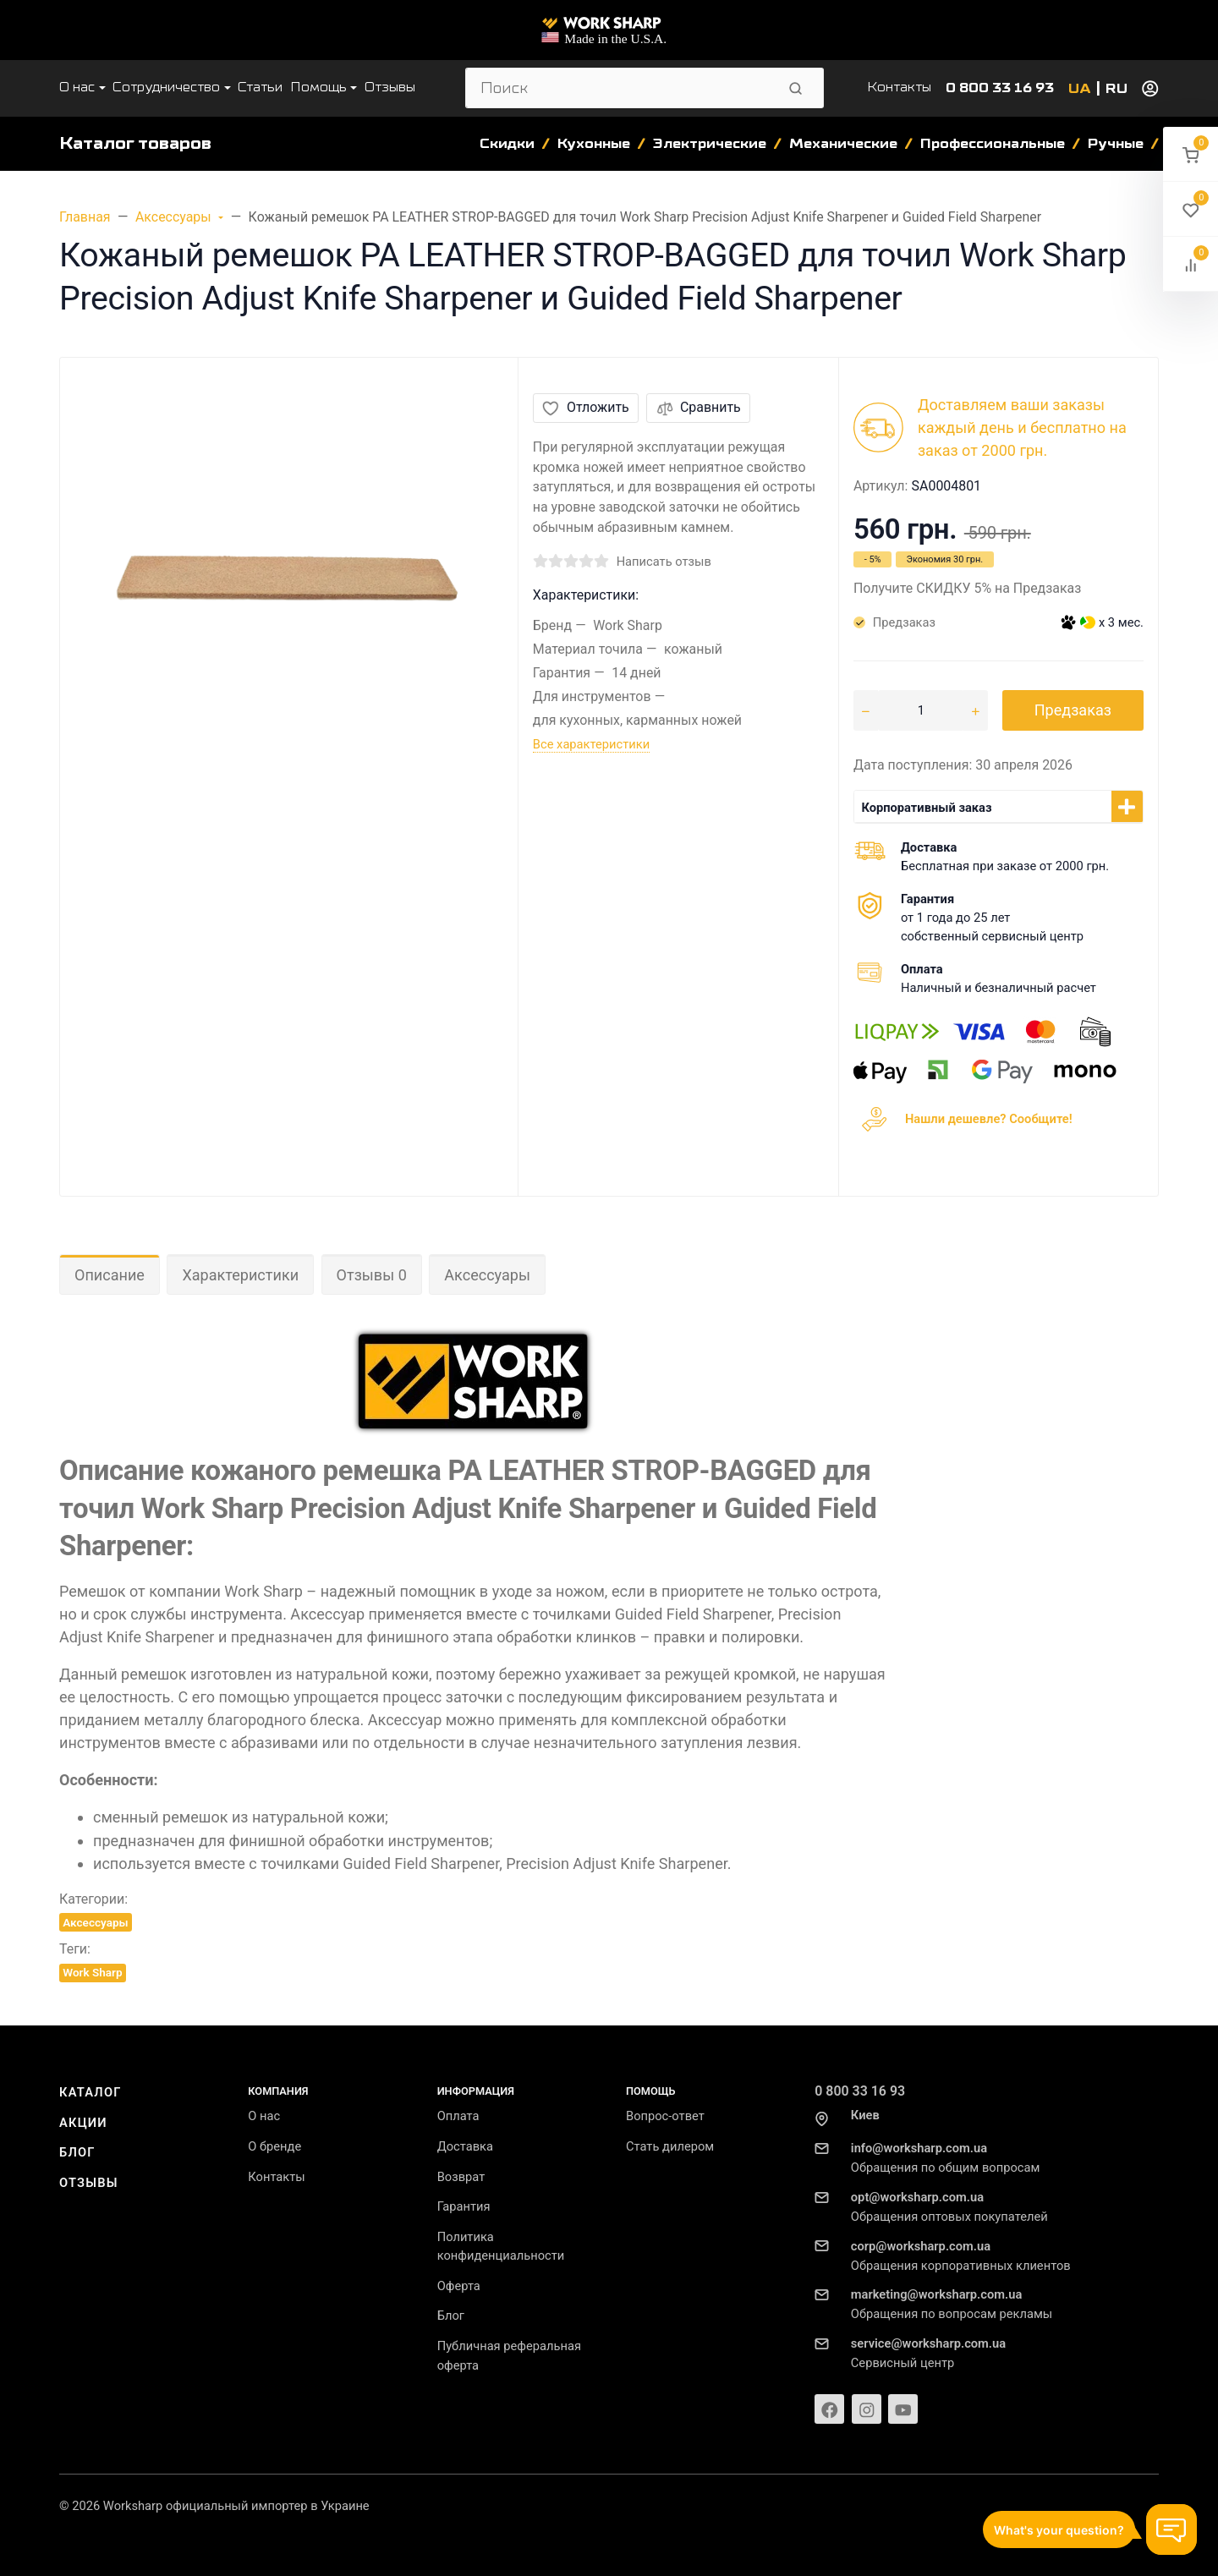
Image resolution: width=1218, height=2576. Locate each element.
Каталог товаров (135, 143)
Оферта (458, 2286)
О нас (264, 2116)
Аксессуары (487, 1275)
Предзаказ (1072, 710)
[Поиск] (620, 88)
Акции (83, 2122)
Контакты (899, 87)
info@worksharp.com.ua (919, 2148)
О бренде (274, 2146)
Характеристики (240, 1275)
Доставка (465, 2146)
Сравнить (698, 407)
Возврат (461, 2176)
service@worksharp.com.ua (928, 2343)
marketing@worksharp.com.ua (936, 2294)
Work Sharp (92, 1972)
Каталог (90, 2092)
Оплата (458, 2116)
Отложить (585, 407)
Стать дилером (670, 2146)
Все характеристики (591, 744)
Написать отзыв (664, 561)
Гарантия (464, 2206)
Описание (109, 1275)
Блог (77, 2152)
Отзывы (88, 2182)
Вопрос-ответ (665, 2116)
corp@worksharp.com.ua (920, 2246)
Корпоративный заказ (926, 807)
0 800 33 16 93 (1000, 88)
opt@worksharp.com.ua (917, 2197)
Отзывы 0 (372, 1275)
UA (1079, 88)
